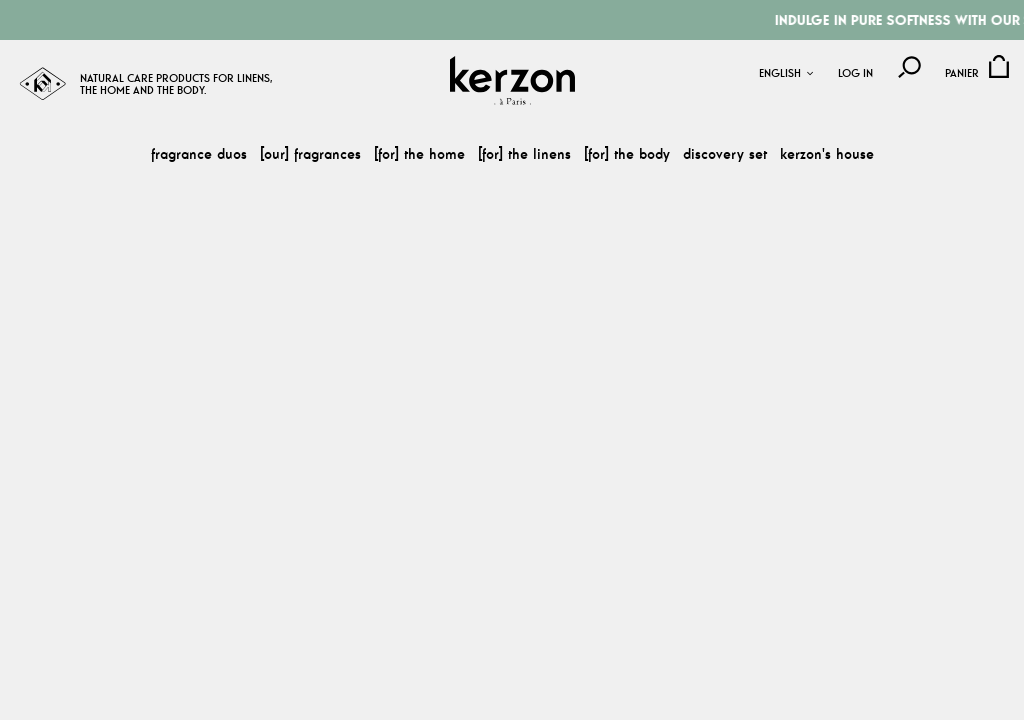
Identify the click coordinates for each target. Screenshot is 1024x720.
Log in (855, 73)
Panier (962, 73)
